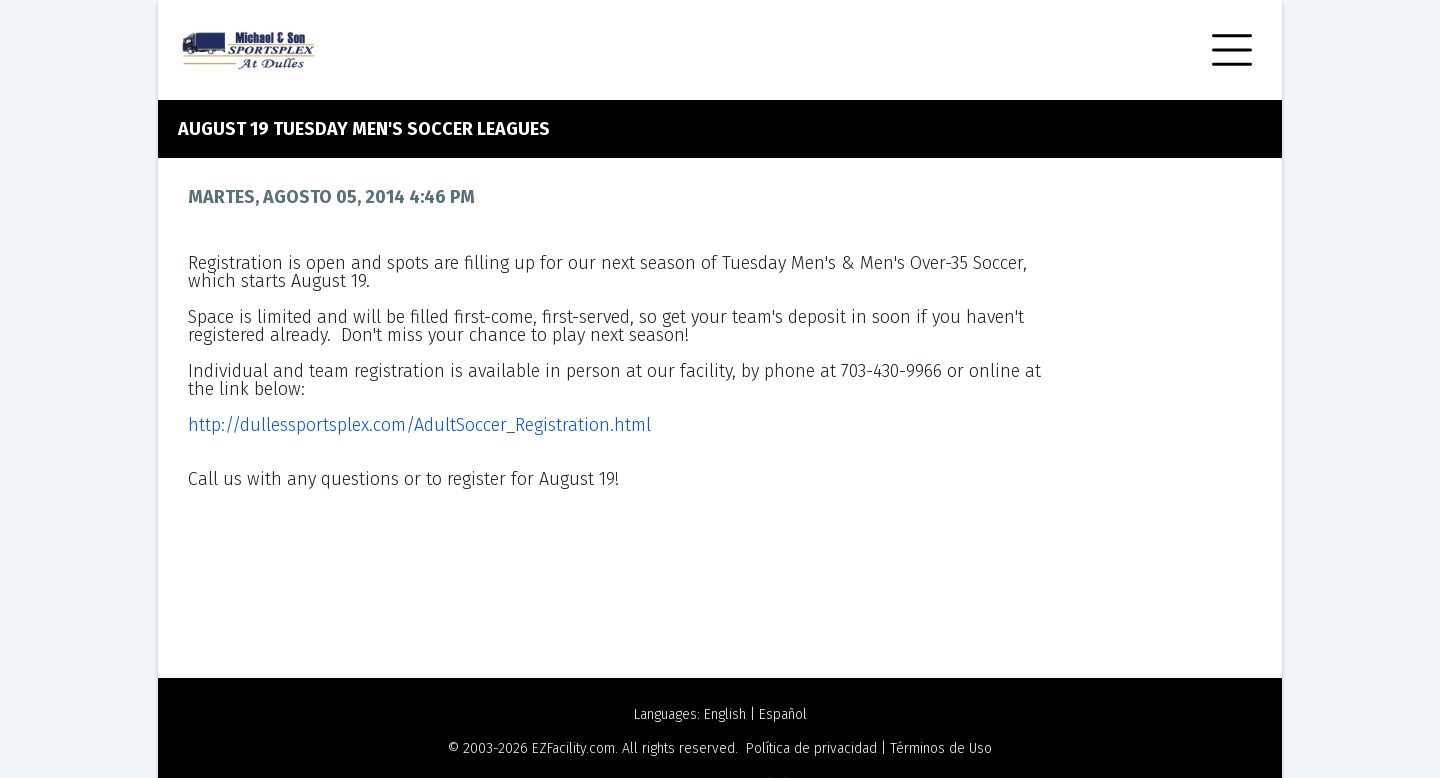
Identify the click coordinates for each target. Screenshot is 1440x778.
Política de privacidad (811, 748)
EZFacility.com (573, 748)
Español (783, 714)
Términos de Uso (941, 748)
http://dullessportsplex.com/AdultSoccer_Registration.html (419, 425)
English (725, 714)
